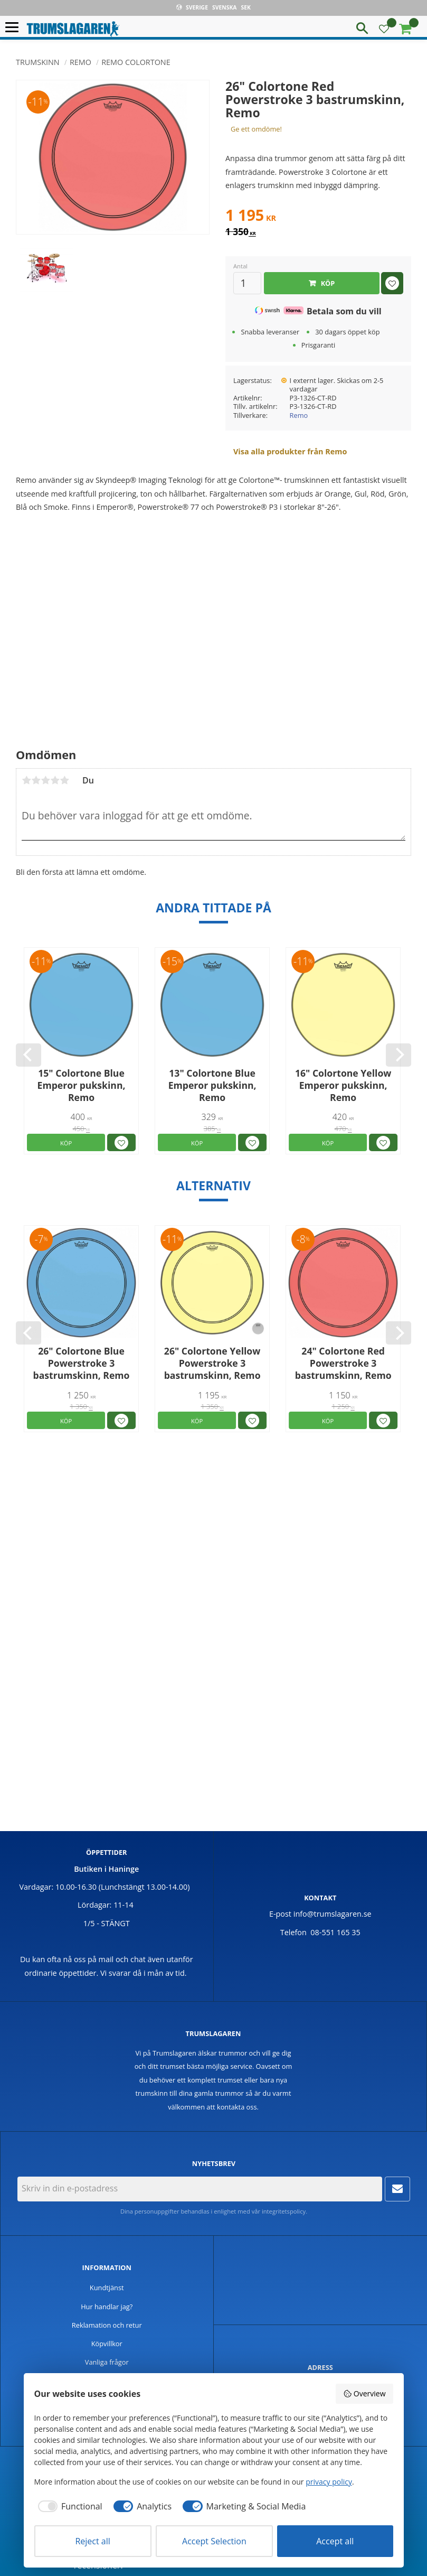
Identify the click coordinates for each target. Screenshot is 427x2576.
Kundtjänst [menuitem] (107, 2287)
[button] (14, 27)
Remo (299, 415)
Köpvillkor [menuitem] (106, 2343)
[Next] (398, 1055)
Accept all (335, 2541)
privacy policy (329, 2482)
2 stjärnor (36, 780)
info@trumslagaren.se (332, 1914)
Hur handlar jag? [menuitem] (106, 2306)
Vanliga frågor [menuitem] (107, 2362)
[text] (318, 216)
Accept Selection (214, 2541)
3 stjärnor (45, 780)
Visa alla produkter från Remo (290, 451)
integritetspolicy (284, 2211)
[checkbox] (68, 2506)
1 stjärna (26, 780)
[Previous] (28, 1055)
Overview (364, 2393)
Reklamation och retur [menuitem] (107, 2325)
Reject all (92, 2541)
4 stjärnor (55, 780)
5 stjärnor (64, 780)
